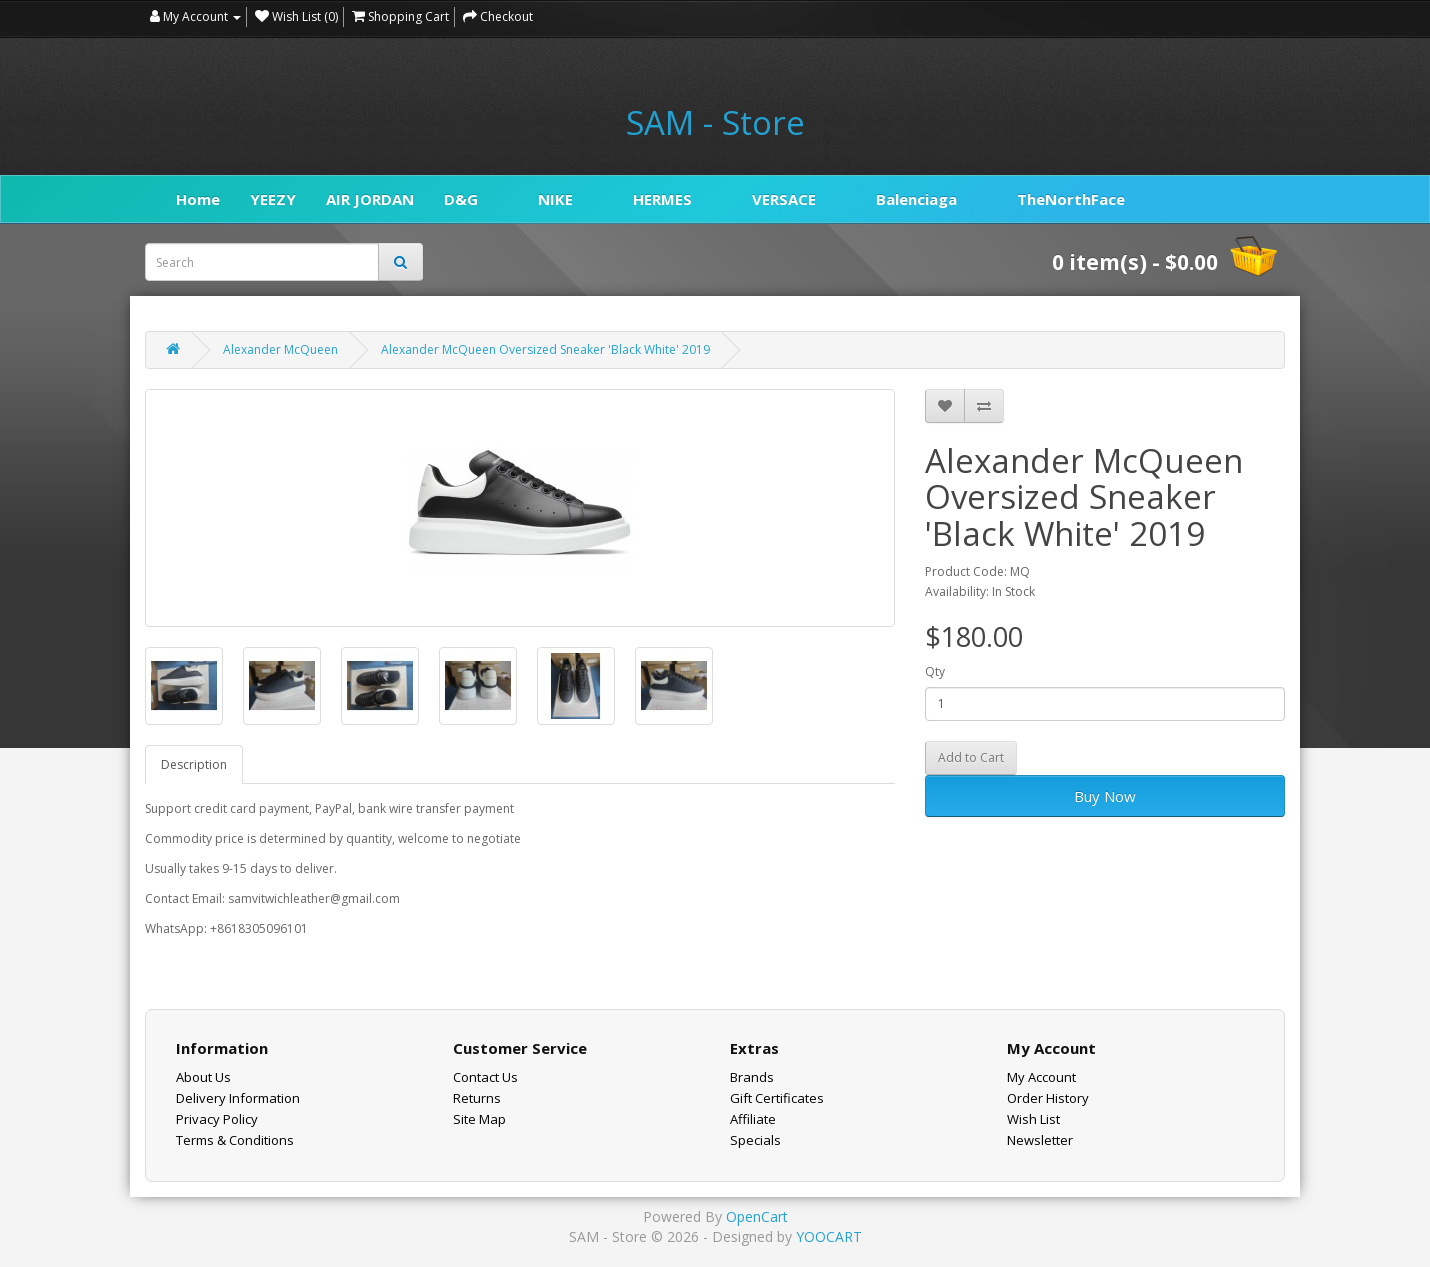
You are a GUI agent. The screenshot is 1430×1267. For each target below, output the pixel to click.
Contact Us (485, 1077)
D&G (461, 199)
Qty (935, 671)
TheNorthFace (1071, 199)
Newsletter (1040, 1140)
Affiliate (753, 1119)
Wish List (1033, 1119)
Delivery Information (238, 1098)
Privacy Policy (217, 1119)
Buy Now (1105, 796)
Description (194, 764)
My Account (1041, 1077)
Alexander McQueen (280, 349)
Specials (755, 1140)
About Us (203, 1077)
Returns (477, 1098)
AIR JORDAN (370, 199)
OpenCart (757, 1216)
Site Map (479, 1119)
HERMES (662, 199)
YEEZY (273, 199)
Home (198, 199)
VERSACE (784, 199)
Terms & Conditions (235, 1140)
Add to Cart (971, 757)
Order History (1048, 1098)
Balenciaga (916, 199)
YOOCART (829, 1236)
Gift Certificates (777, 1098)
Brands (752, 1077)
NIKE (555, 199)
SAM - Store (715, 123)
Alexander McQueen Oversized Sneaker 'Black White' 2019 (545, 349)
